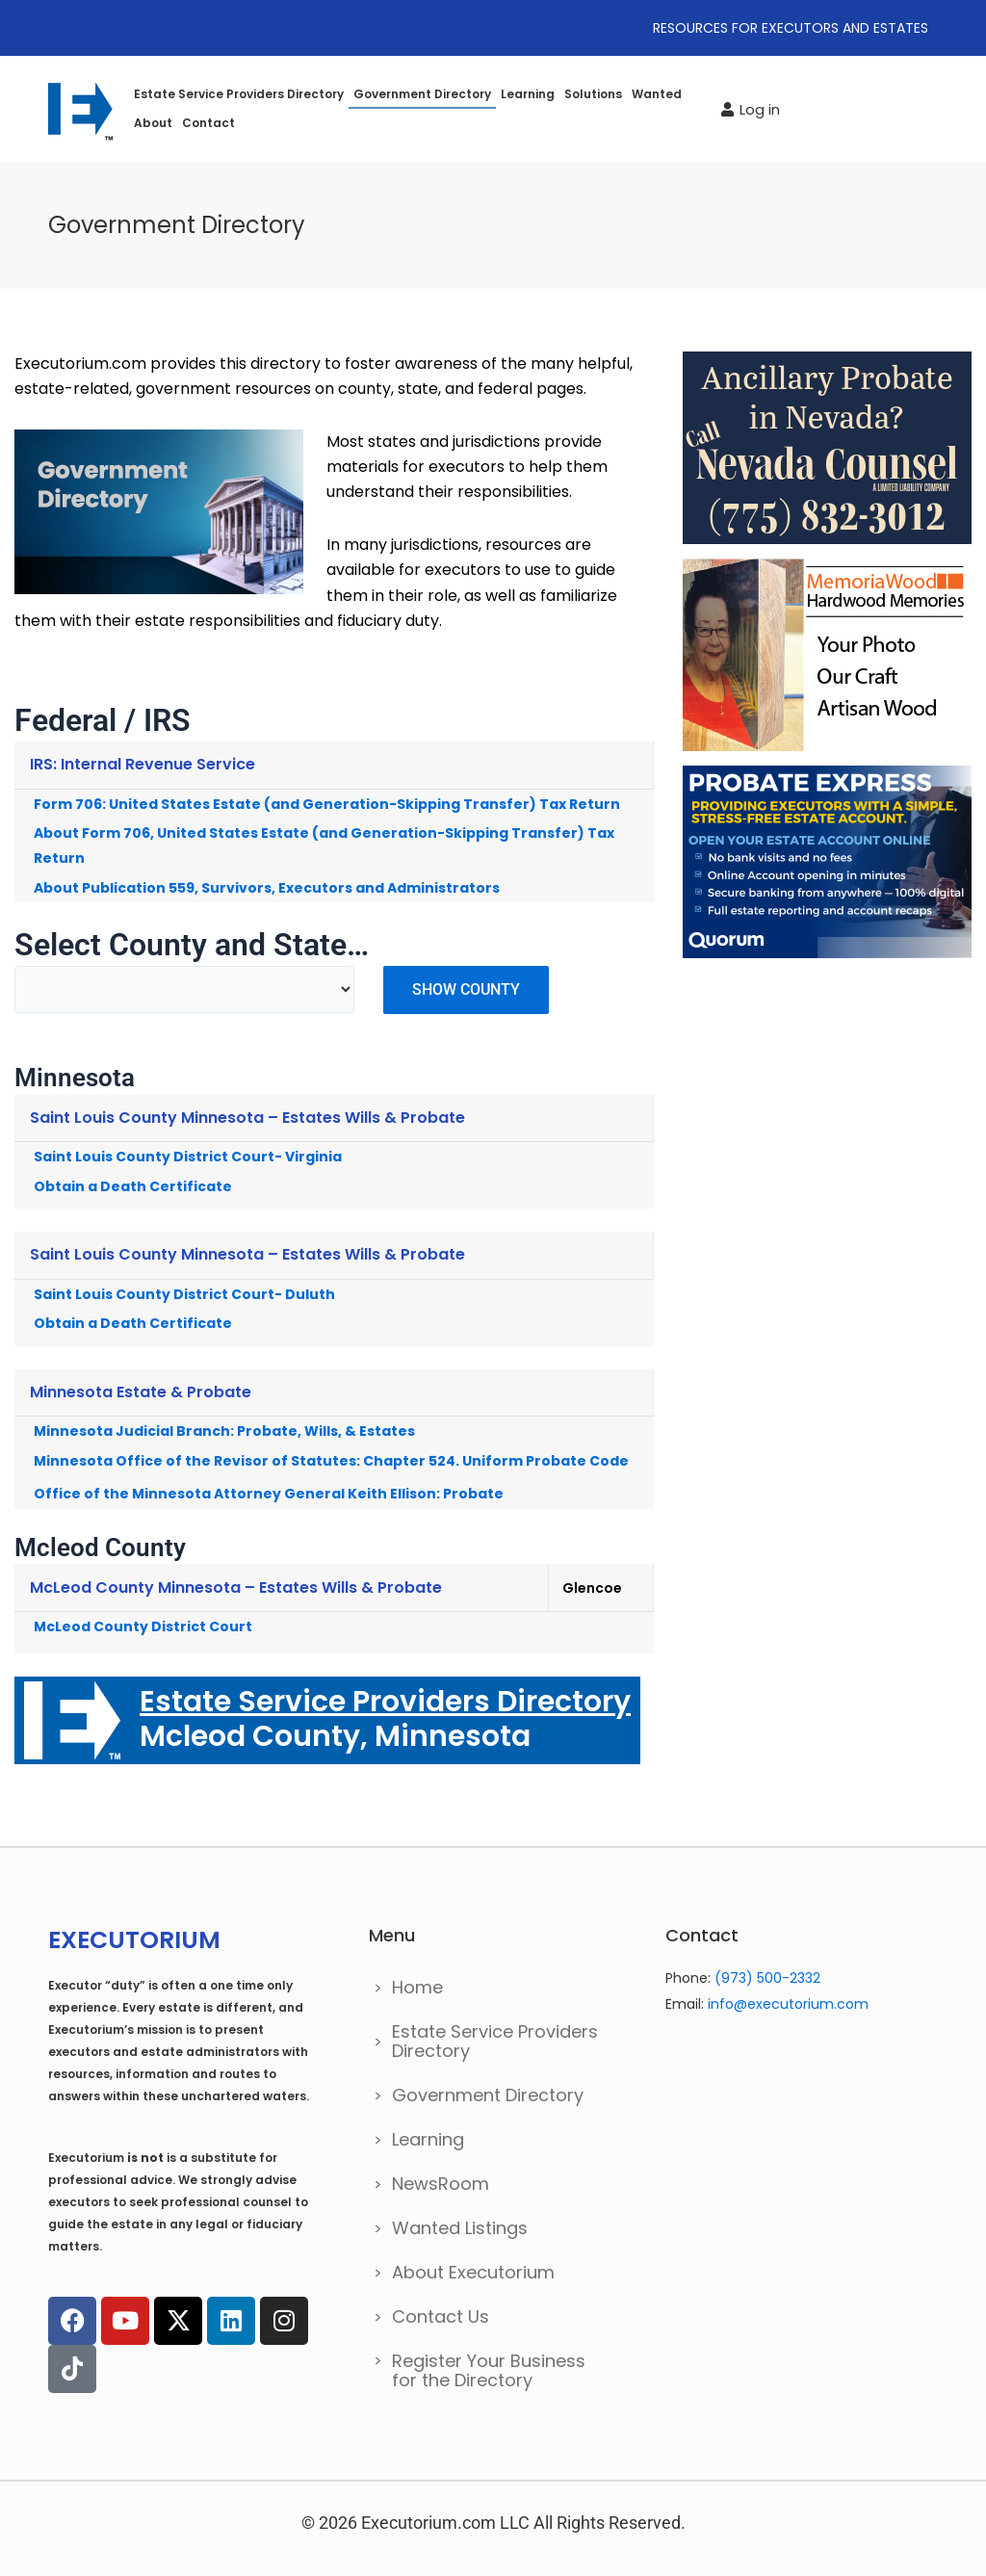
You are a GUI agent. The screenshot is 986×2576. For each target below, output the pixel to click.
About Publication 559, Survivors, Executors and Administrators (267, 888)
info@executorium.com (788, 2004)
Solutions (593, 94)
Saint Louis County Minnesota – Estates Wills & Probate (247, 1117)
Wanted (657, 94)
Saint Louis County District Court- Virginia (188, 1156)
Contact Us (440, 2316)
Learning (528, 94)
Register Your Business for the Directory (488, 2370)
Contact (208, 123)
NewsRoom (440, 2184)
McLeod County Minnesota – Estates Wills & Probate (236, 1587)
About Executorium (473, 2272)
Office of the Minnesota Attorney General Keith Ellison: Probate (269, 1493)
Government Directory (422, 94)
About (153, 123)
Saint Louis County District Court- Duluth (184, 1294)
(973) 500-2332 (767, 1978)
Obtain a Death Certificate (133, 1186)
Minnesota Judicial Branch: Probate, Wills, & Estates (224, 1431)
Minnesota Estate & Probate (140, 1392)
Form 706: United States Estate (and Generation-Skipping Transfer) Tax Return (327, 804)
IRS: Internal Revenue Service (142, 764)
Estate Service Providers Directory (239, 94)
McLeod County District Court (143, 1626)
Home (417, 1987)
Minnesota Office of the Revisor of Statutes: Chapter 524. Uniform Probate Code (331, 1460)
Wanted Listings (460, 2228)
